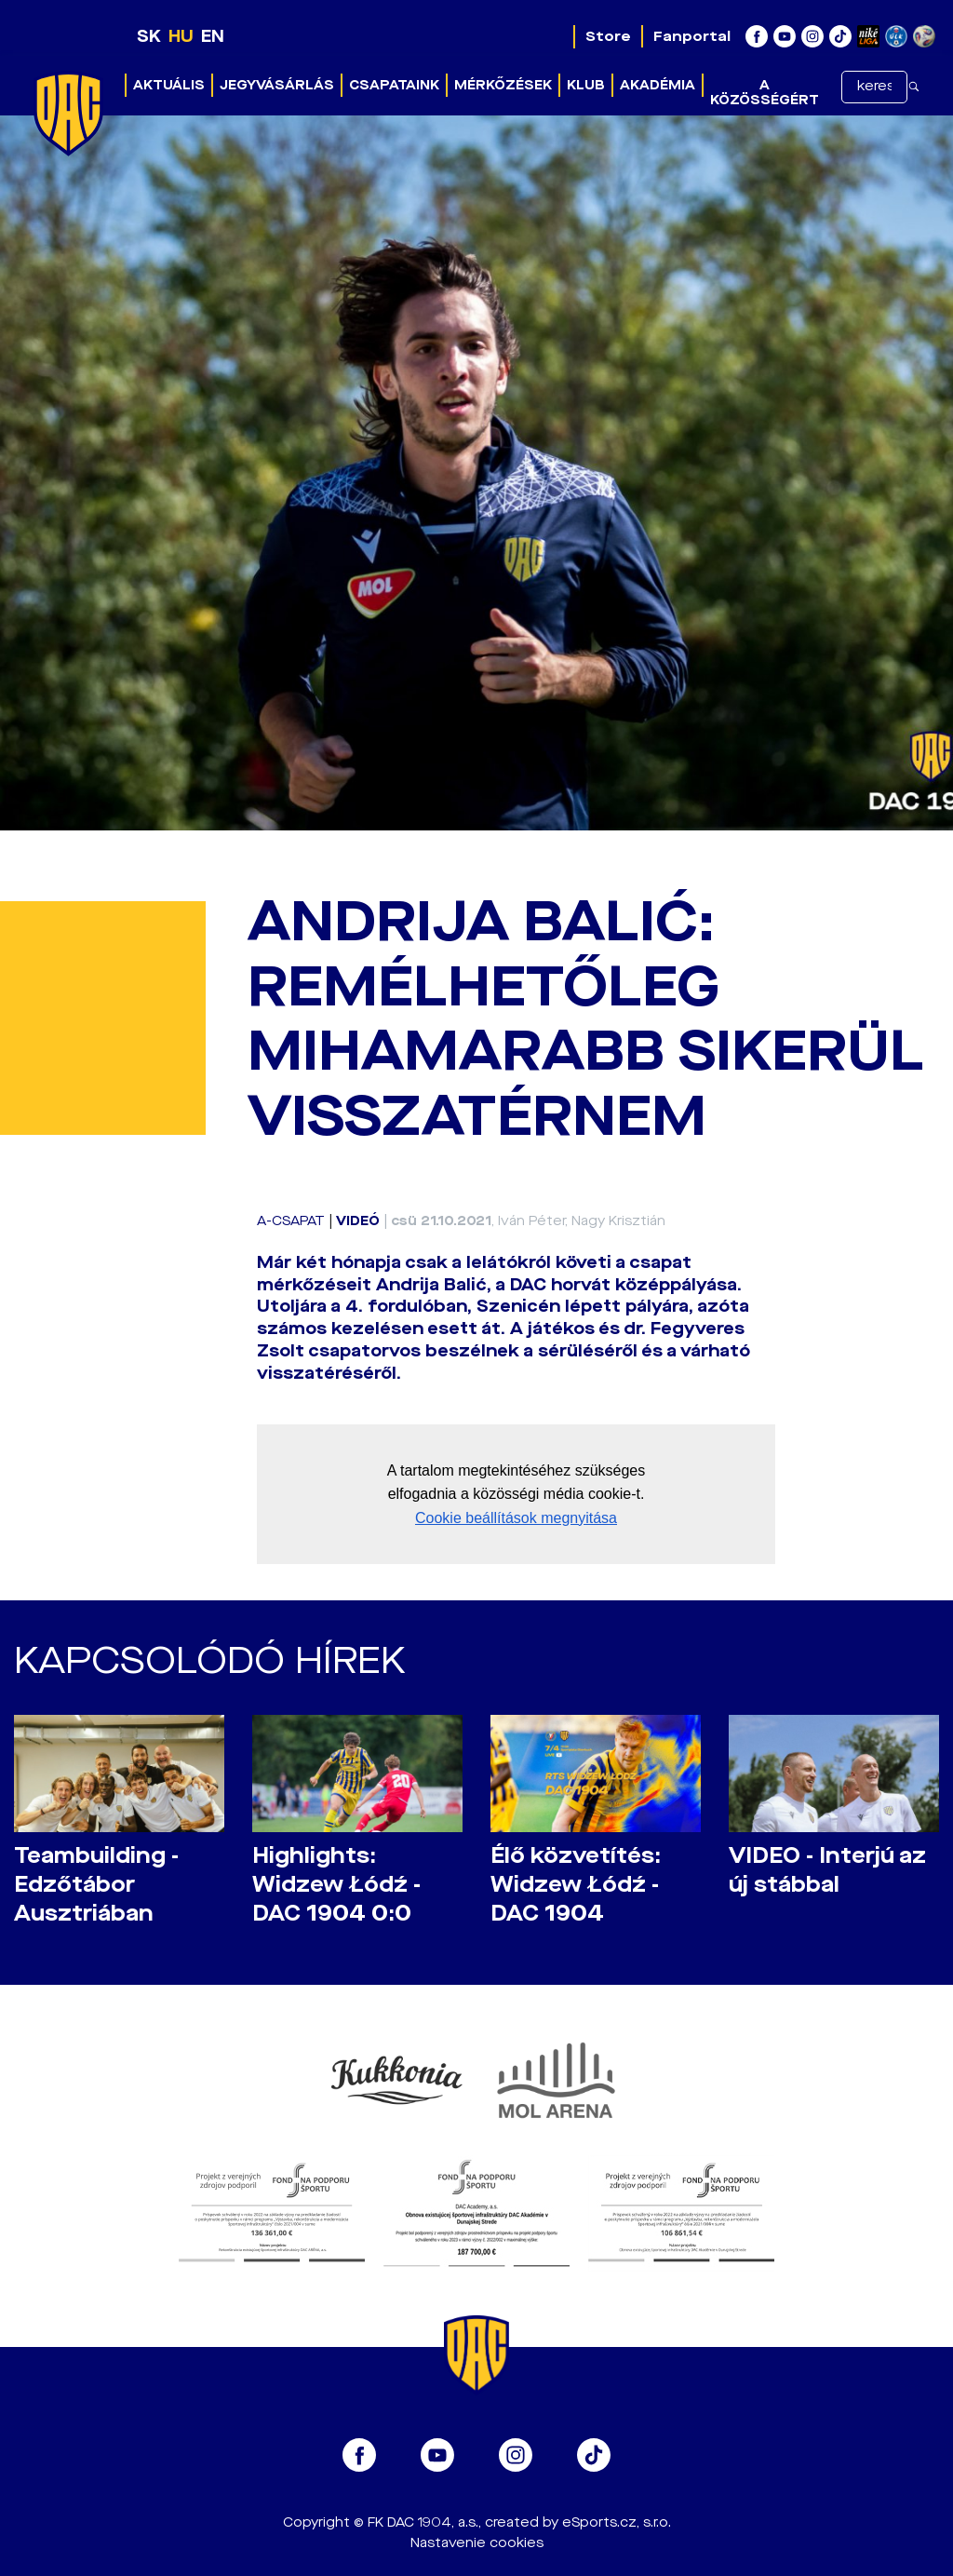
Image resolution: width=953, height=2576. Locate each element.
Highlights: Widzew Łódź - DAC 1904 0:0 (336, 1884)
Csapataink (394, 85)
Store (608, 36)
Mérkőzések (503, 85)
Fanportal (692, 36)
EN (212, 36)
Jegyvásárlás (277, 85)
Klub (586, 85)
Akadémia (657, 85)
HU (181, 36)
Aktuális (169, 85)
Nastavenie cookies (477, 2543)
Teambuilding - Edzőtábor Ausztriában (96, 1884)
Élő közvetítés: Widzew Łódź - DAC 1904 (575, 1884)
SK (149, 36)
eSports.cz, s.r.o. (616, 2522)
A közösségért (764, 92)
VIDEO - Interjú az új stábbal (827, 1870)
